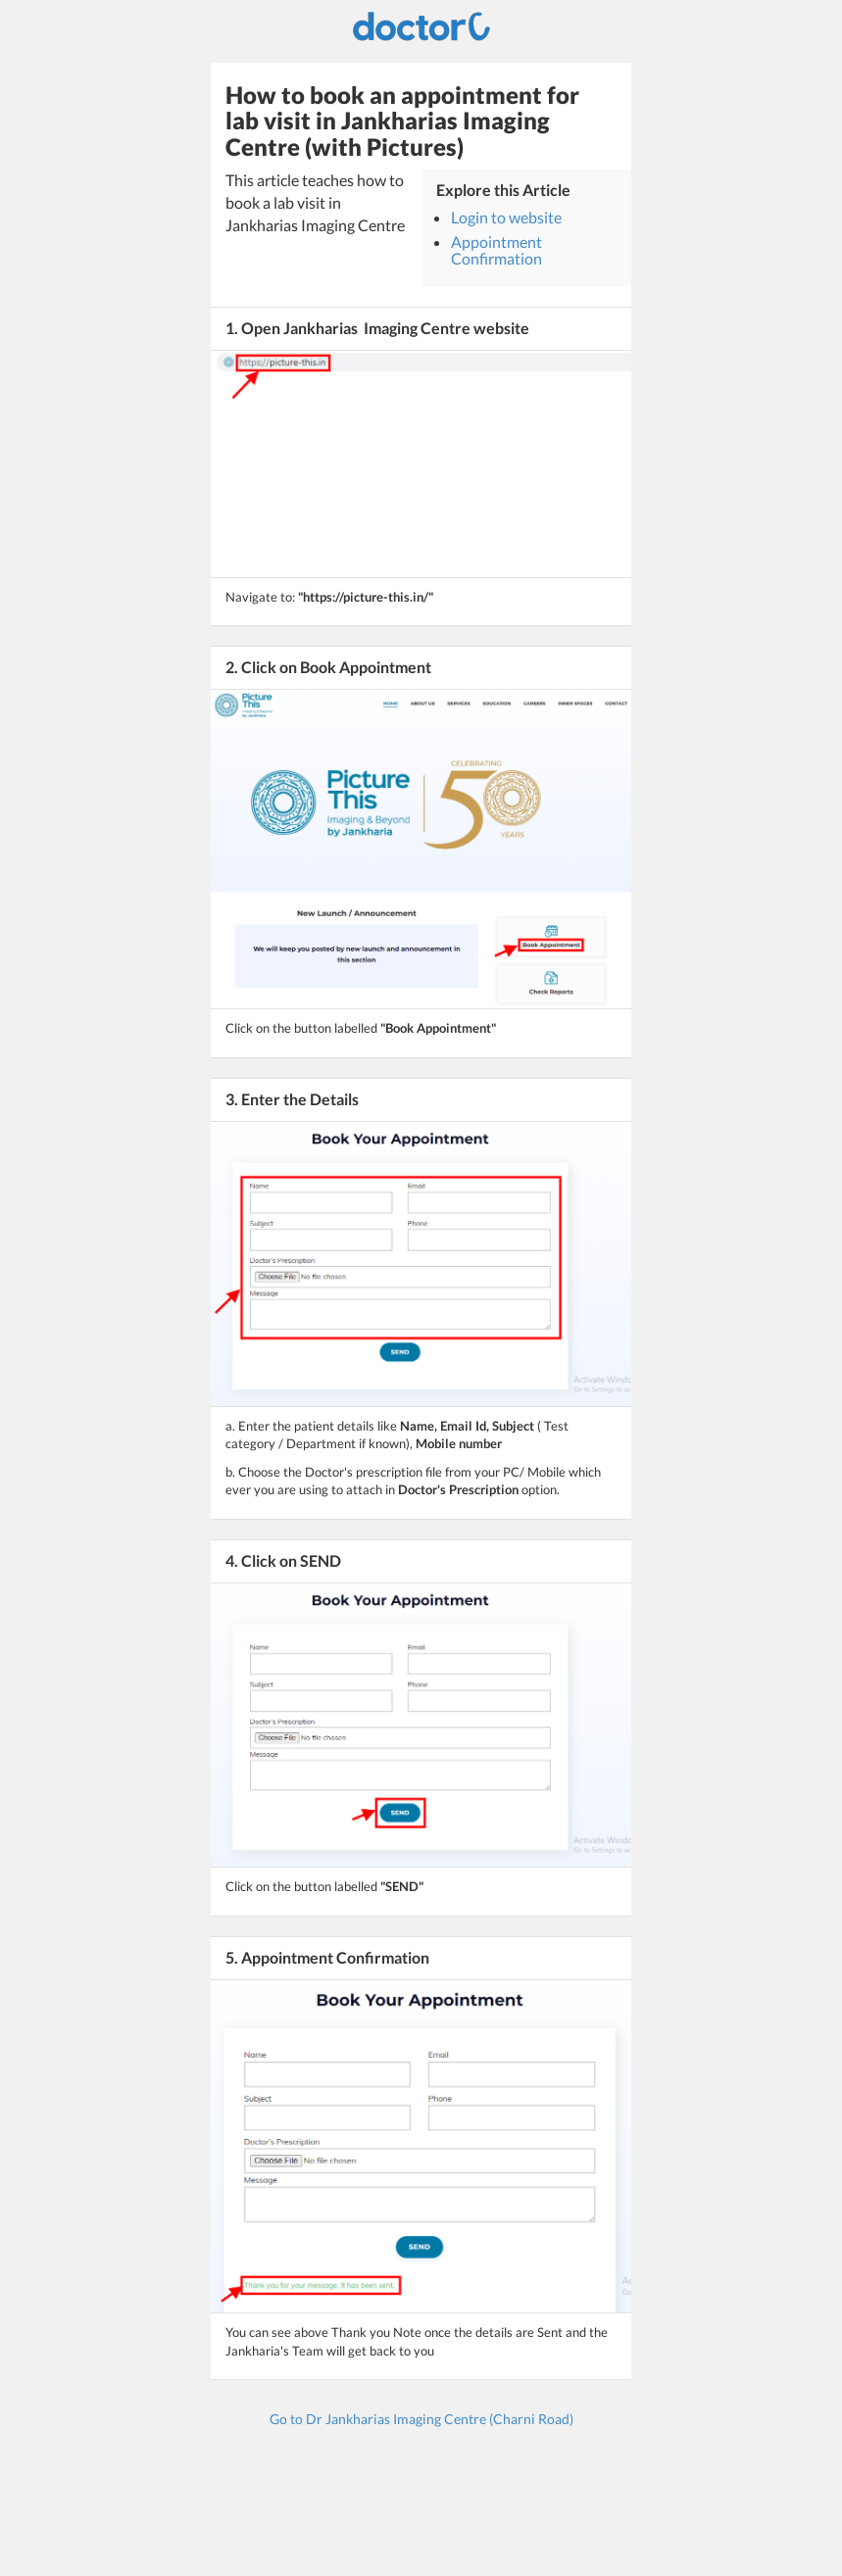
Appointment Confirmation (496, 250)
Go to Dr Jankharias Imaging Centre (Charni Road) (421, 2418)
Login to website (506, 217)
